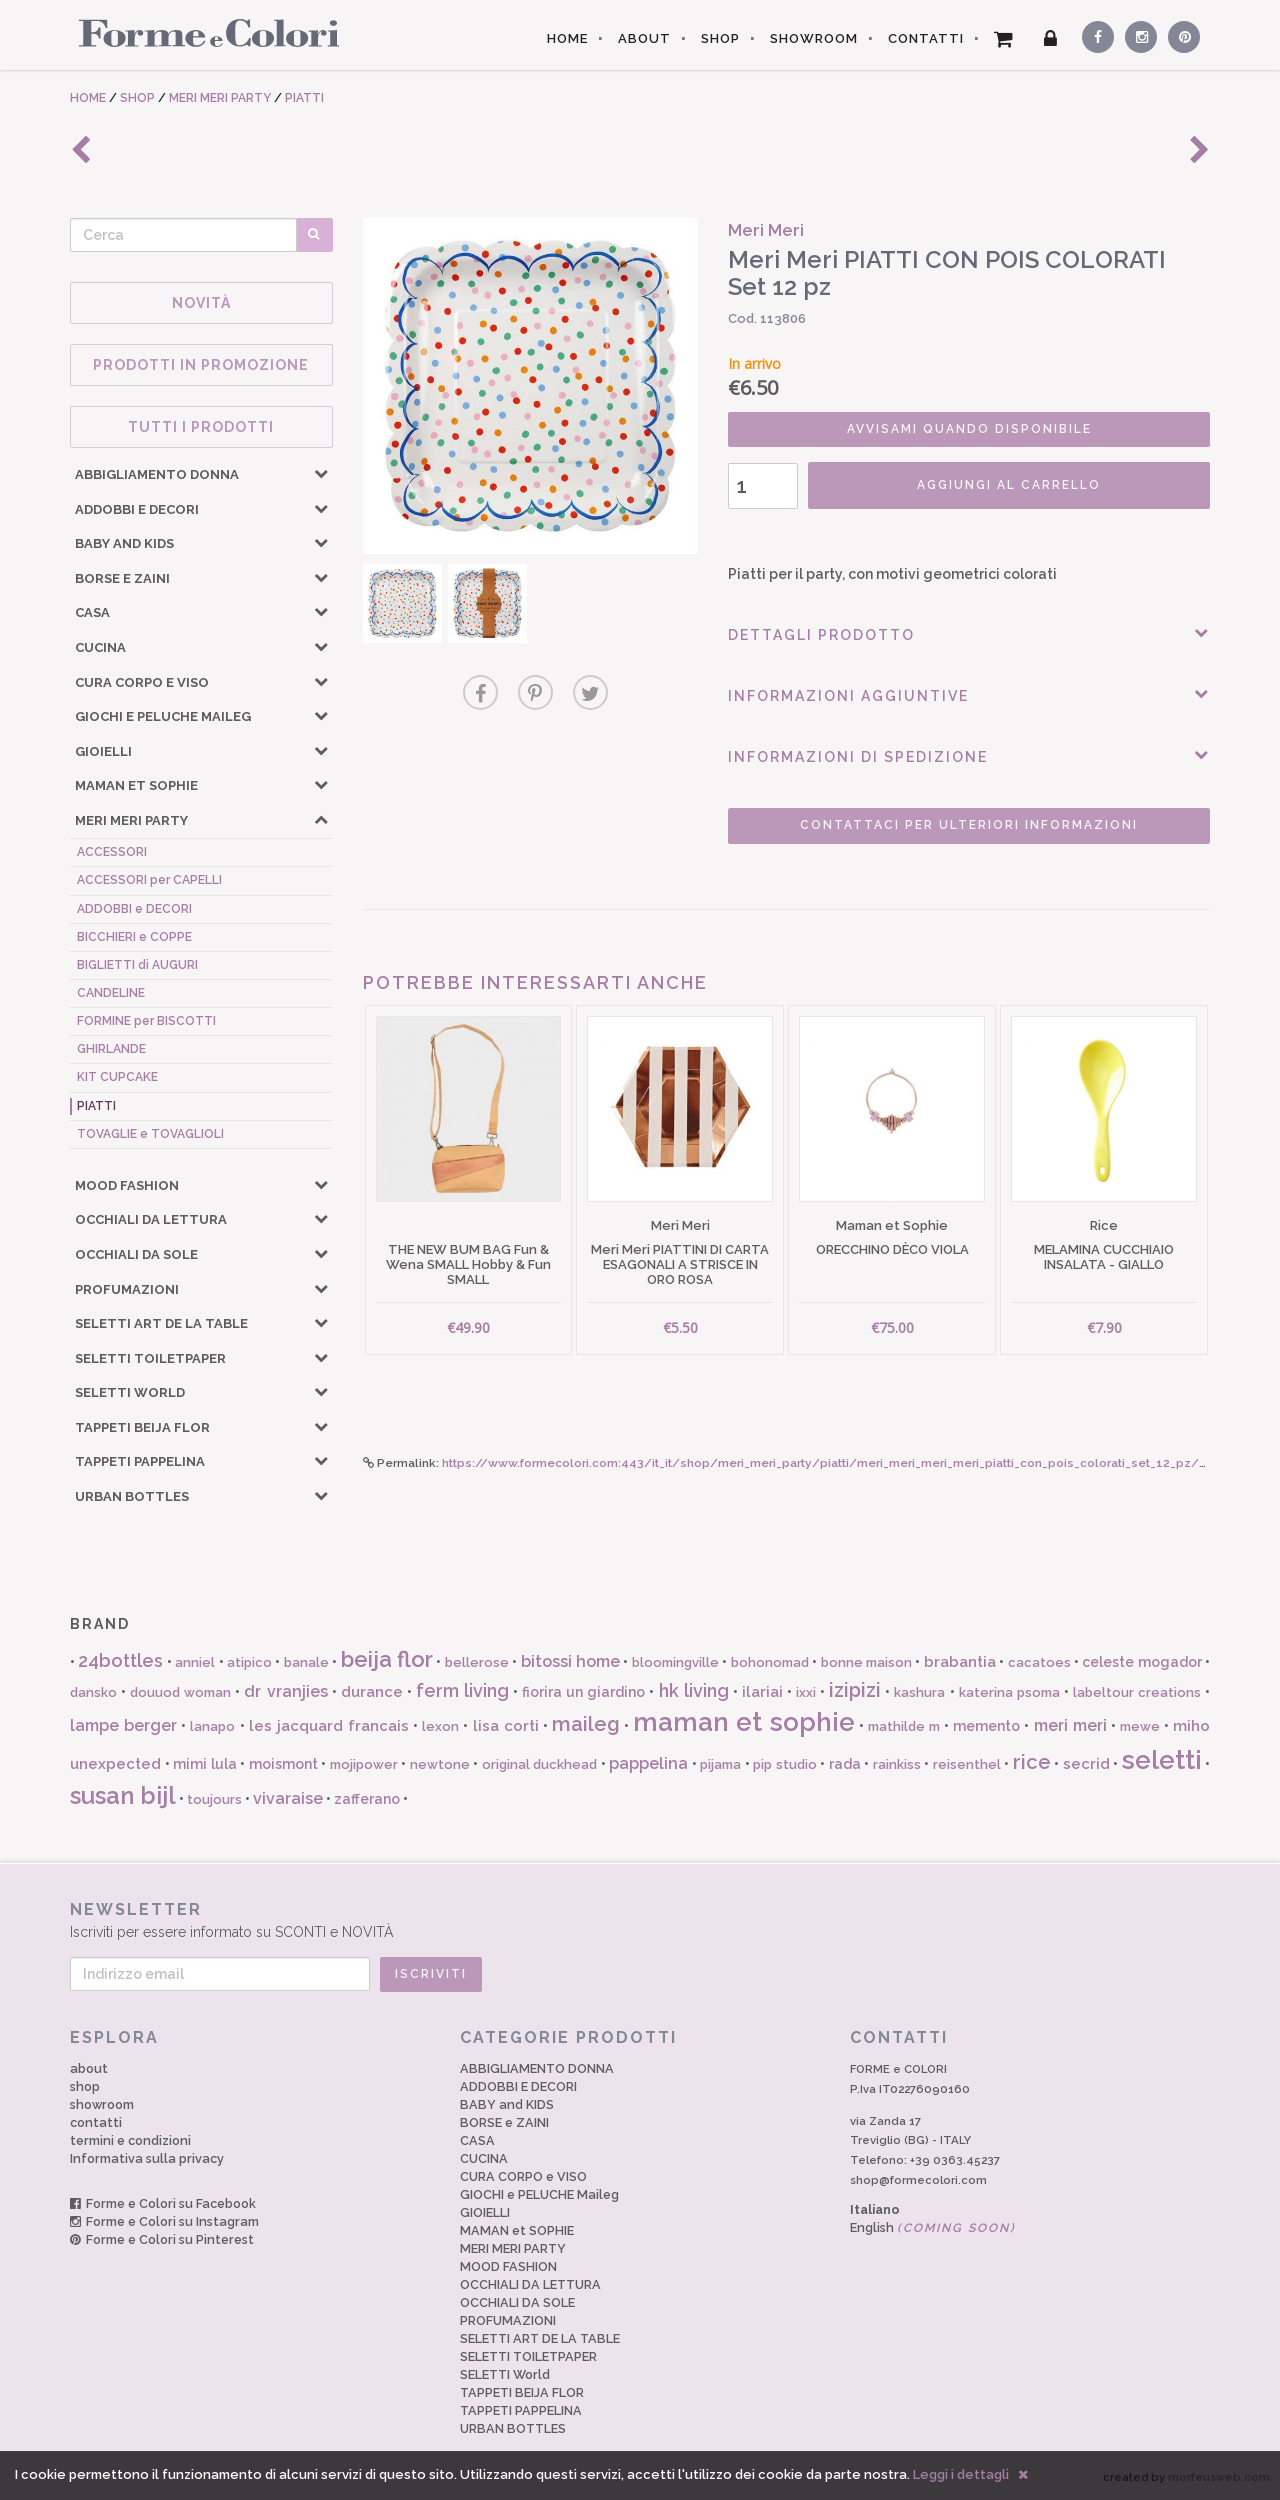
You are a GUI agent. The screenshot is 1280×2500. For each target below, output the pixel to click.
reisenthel (967, 1764)
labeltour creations (1137, 1692)
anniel (195, 1662)
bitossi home (570, 1661)
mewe (1140, 1726)
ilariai (762, 1692)
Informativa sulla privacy (147, 2158)
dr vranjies (285, 1691)
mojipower (364, 1764)
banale (306, 1662)
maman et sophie (743, 1722)
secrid (1086, 1764)
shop (85, 2086)
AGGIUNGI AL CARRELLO (1009, 485)
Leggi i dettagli (961, 2474)
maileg (586, 1724)
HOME (567, 38)
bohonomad (770, 1662)
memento (986, 1726)
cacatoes (1039, 1662)
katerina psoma (1009, 1692)
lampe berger (123, 1725)
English (933, 2227)
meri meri (1070, 1725)
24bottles (120, 1660)
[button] (321, 473)
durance (372, 1692)
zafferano (367, 1799)
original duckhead (540, 1764)
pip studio (785, 1764)
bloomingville (675, 1662)
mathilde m (904, 1726)
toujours (214, 1799)
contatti (96, 2122)
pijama (720, 1764)
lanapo (212, 1726)
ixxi (806, 1692)
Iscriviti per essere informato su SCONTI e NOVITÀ (640, 1919)
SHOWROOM (814, 38)
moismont (283, 1764)
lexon (440, 1726)
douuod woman (180, 1692)
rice (1032, 1762)
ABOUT (644, 38)
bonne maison (866, 1662)
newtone (440, 1764)
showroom (102, 2104)
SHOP (720, 38)
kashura (919, 1692)
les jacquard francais (329, 1726)
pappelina (648, 1763)
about (89, 2068)
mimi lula (205, 1764)
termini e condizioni (130, 2140)
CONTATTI (926, 38)
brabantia (960, 1662)
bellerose (477, 1662)
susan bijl (123, 1795)
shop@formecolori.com (918, 2180)
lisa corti (506, 1726)
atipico (249, 1662)
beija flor (387, 1659)
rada (845, 1764)
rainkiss (897, 1764)
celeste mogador (1141, 1662)
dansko (93, 1692)
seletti (1162, 1760)
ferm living (462, 1690)
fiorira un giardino (583, 1692)
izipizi (855, 1690)
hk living (694, 1690)
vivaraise (288, 1798)
